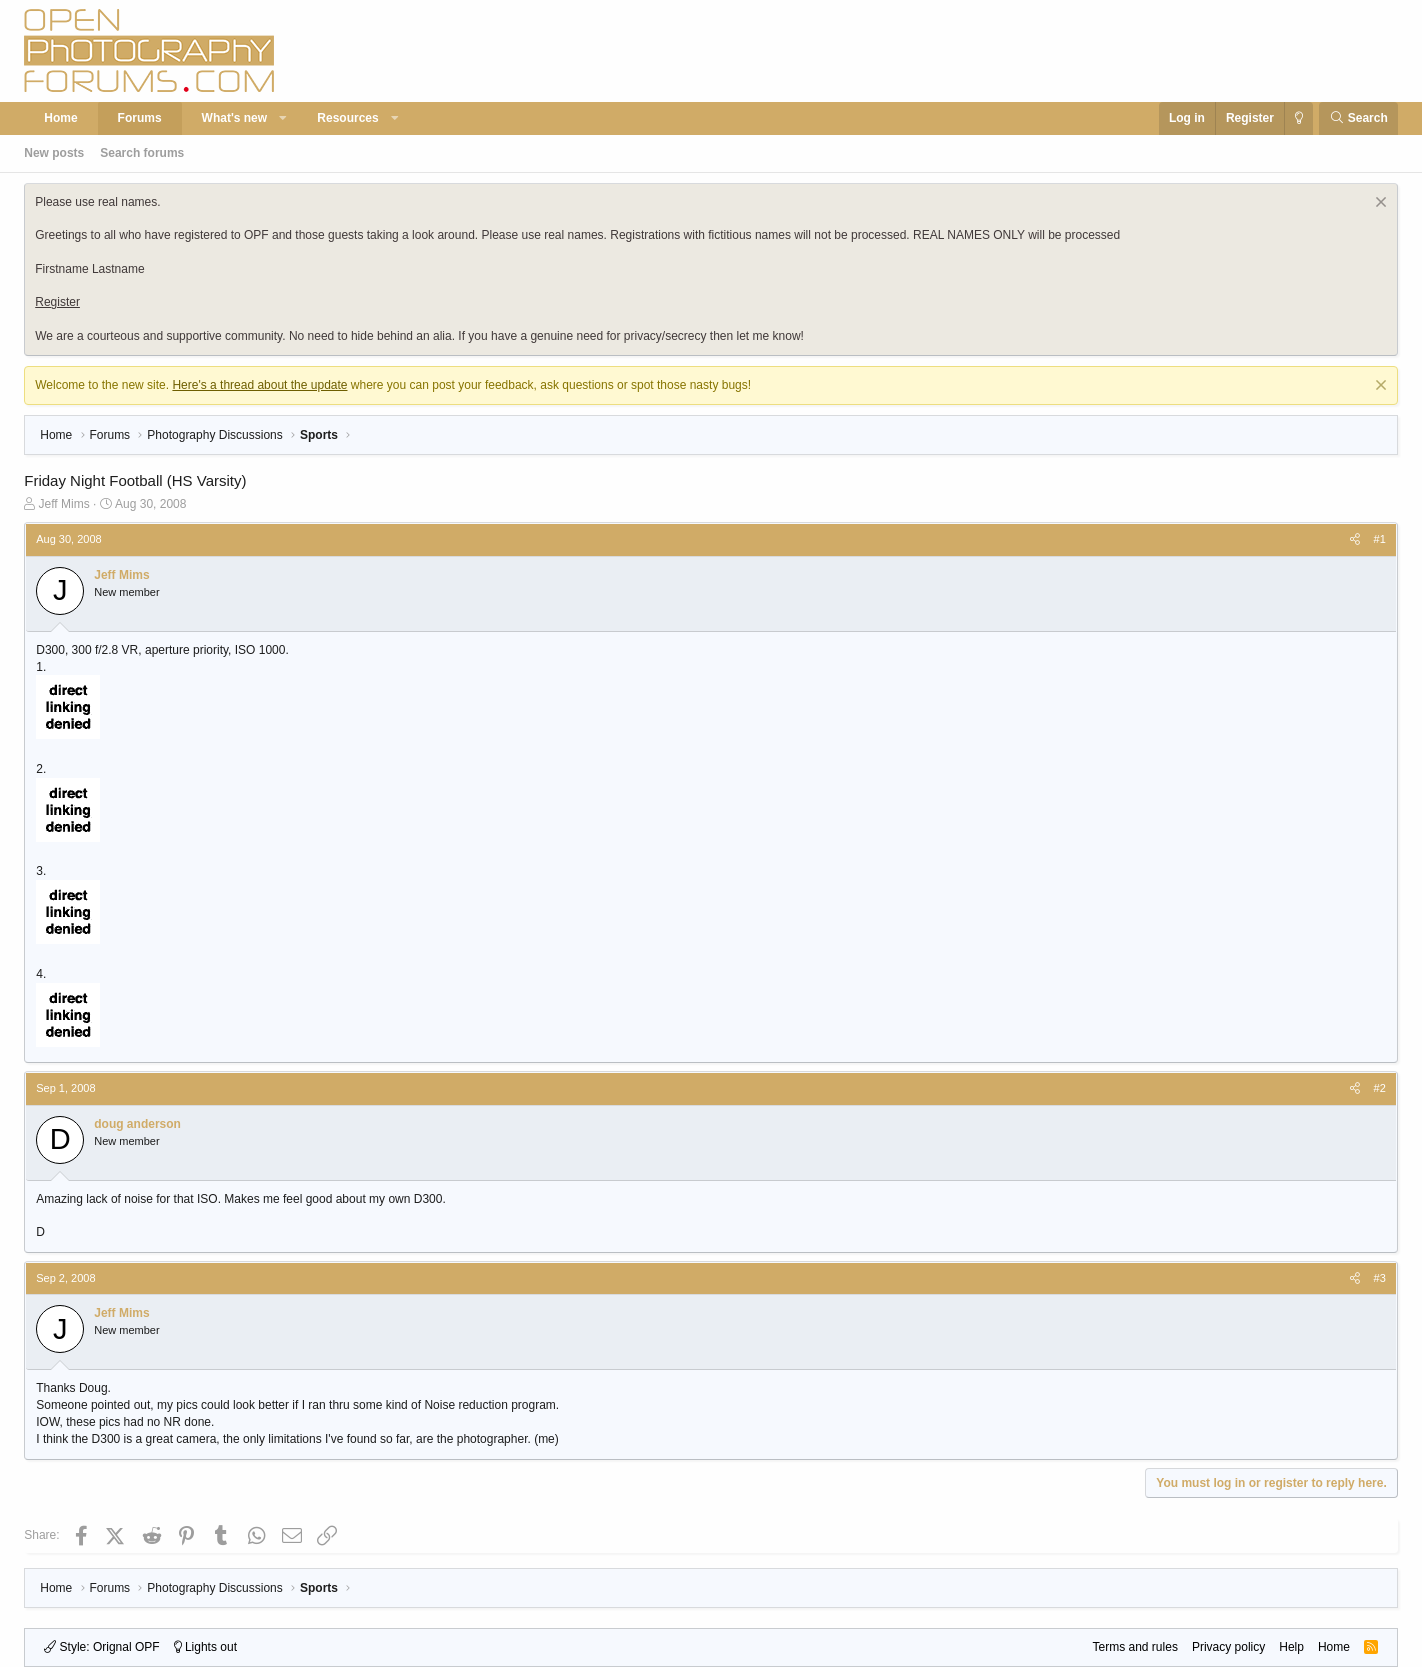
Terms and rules (1135, 1647)
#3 (1380, 1278)
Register (57, 302)
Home (60, 118)
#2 (1380, 1088)
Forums (140, 118)
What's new (235, 118)
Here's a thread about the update (259, 385)
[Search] (1358, 118)
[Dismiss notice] (1378, 204)
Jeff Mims (64, 504)
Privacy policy (1228, 1647)
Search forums (142, 153)
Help (1291, 1647)
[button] (284, 118)
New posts (54, 153)
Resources (347, 118)
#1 (1380, 539)
